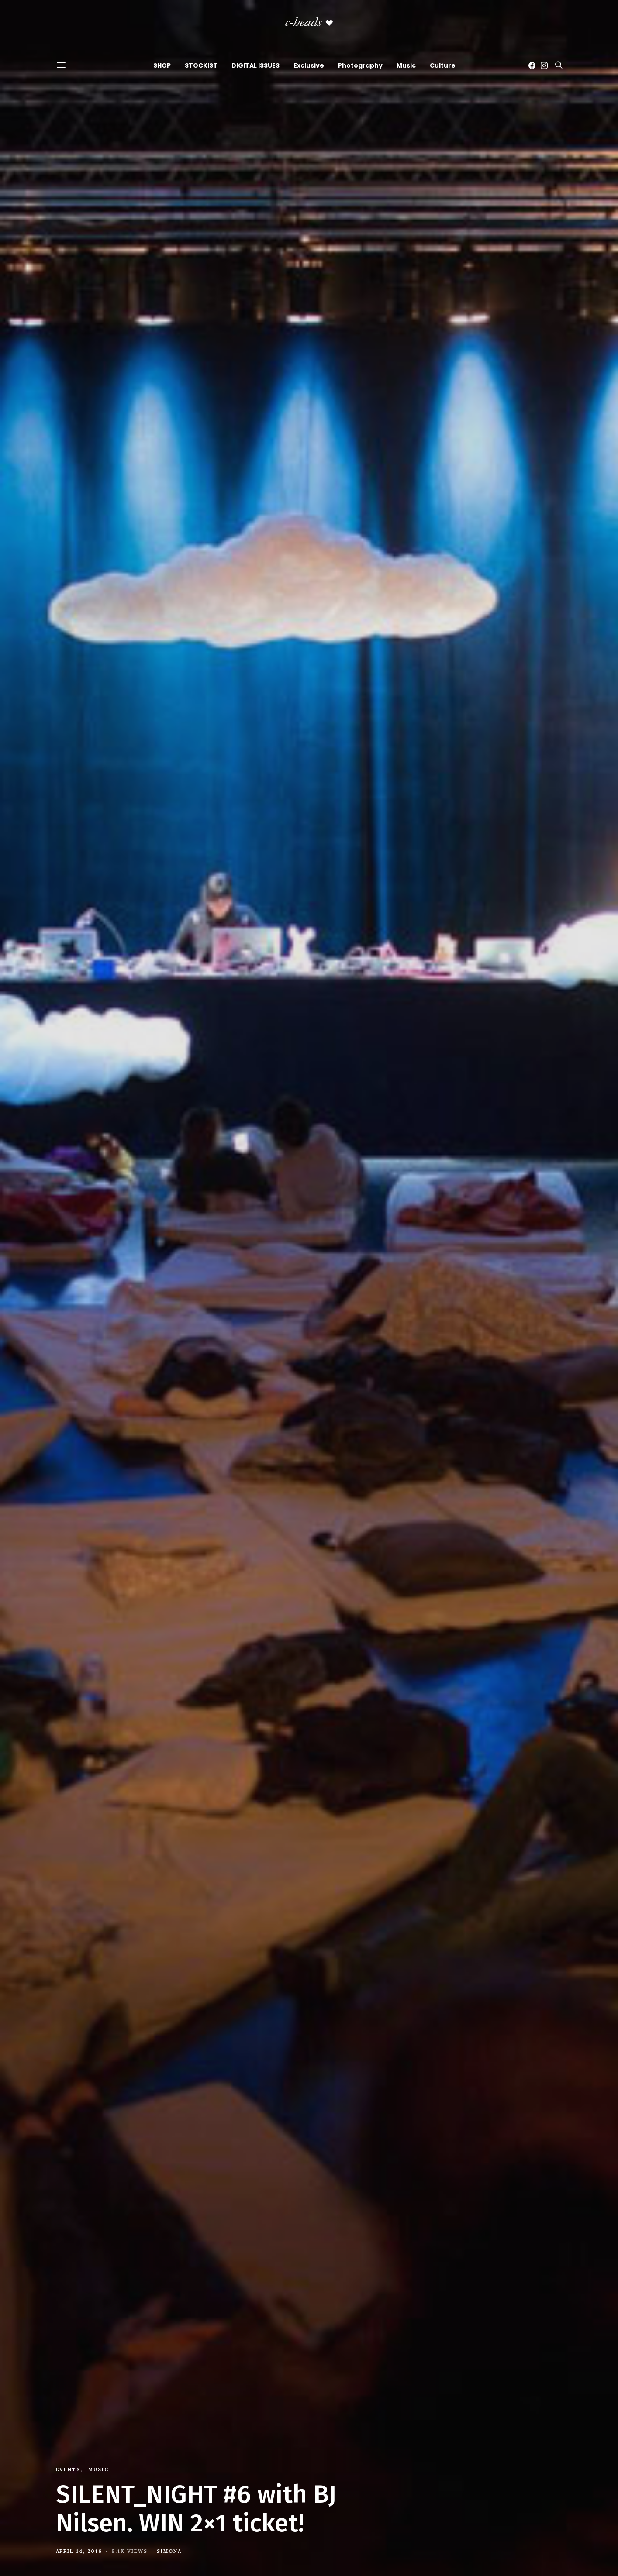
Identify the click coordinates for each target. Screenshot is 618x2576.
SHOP (162, 65)
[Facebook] (531, 65)
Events (68, 2469)
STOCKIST (201, 65)
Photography (360, 65)
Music (406, 65)
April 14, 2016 (79, 2551)
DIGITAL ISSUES (255, 65)
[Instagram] (544, 65)
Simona (169, 2551)
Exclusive (308, 65)
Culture (443, 65)
